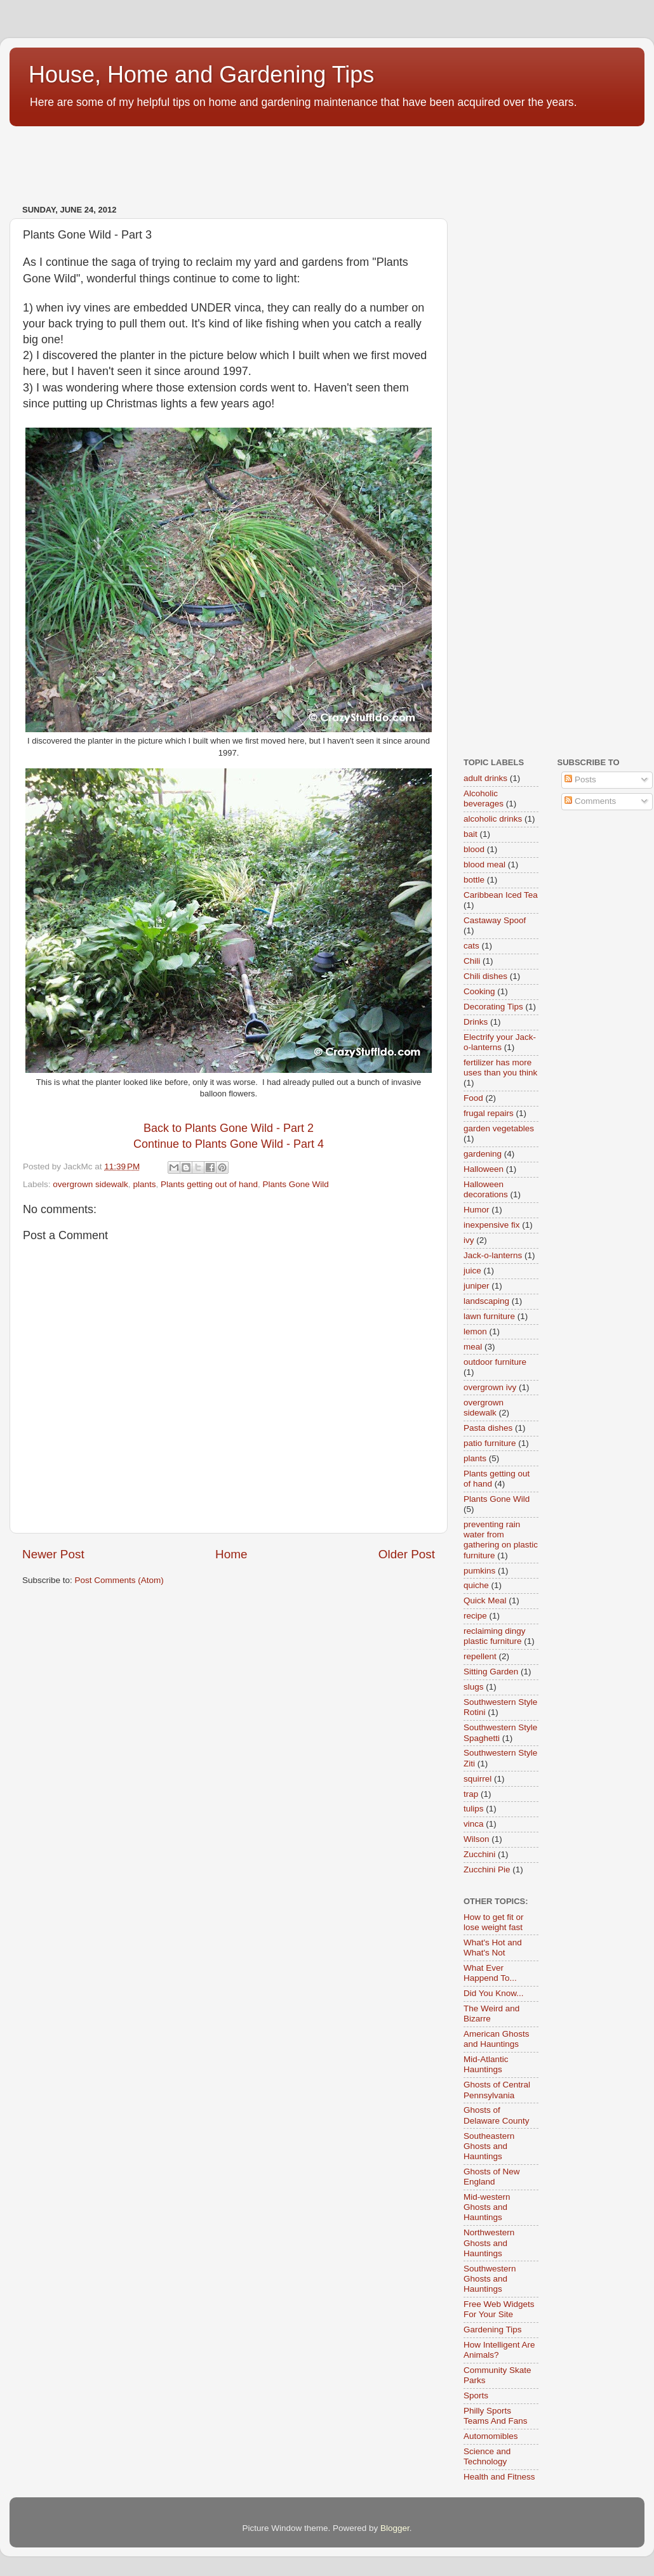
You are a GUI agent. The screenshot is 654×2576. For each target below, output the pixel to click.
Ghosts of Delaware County (497, 2115)
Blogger (395, 2528)
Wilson (477, 1839)
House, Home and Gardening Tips (201, 75)
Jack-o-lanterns (493, 1255)
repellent (480, 1656)
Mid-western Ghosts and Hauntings (487, 2207)
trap (471, 1794)
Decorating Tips (493, 1006)
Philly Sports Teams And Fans (496, 2416)
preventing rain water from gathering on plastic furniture (501, 1540)
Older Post (406, 1554)
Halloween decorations (486, 1189)
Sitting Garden (491, 1671)
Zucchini (479, 1854)
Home (231, 1554)
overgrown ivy (490, 1387)
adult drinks (485, 778)
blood (474, 849)
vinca (474, 1824)
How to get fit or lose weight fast (494, 1922)
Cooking (479, 991)
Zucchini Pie (487, 1869)
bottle (474, 879)
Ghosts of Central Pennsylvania (497, 2090)
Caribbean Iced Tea (501, 895)
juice (472, 1270)
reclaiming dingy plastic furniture (495, 1636)
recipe (475, 1615)
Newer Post (53, 1554)
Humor (477, 1209)
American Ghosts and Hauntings (497, 2039)
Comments (590, 801)
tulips (474, 1808)
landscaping (486, 1301)
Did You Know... (494, 1993)
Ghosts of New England (492, 2176)
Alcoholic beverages (484, 798)
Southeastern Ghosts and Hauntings (489, 2146)
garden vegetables (499, 1128)
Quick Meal (485, 1600)
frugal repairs (489, 1113)
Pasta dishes (488, 1428)
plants (144, 1184)
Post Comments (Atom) (119, 1580)
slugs (474, 1687)
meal (473, 1346)
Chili (472, 961)
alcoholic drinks (493, 819)
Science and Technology (487, 2456)
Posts (580, 779)
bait (470, 834)
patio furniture (490, 1443)
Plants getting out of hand (209, 1184)
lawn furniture (489, 1316)
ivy (469, 1240)
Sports (476, 2395)
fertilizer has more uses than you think (500, 1067)
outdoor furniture (495, 1362)
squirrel (477, 1779)
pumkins (479, 1570)
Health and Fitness (499, 2476)
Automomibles (491, 2436)
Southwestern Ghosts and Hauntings (490, 2279)
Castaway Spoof (495, 920)
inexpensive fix (492, 1225)
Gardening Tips (493, 2329)
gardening (483, 1154)
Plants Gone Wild (296, 1184)
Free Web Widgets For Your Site (499, 2309)
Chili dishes (485, 976)
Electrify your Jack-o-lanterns (500, 1042)
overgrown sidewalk (90, 1184)
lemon (475, 1331)
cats (471, 945)
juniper (477, 1286)
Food (473, 1098)
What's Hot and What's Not (493, 1947)
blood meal (484, 864)
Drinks (476, 1022)
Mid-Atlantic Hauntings (486, 2064)
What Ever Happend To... (490, 1973)
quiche (476, 1585)
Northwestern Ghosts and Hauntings (489, 2242)
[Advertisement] (241, 158)
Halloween (484, 1169)
